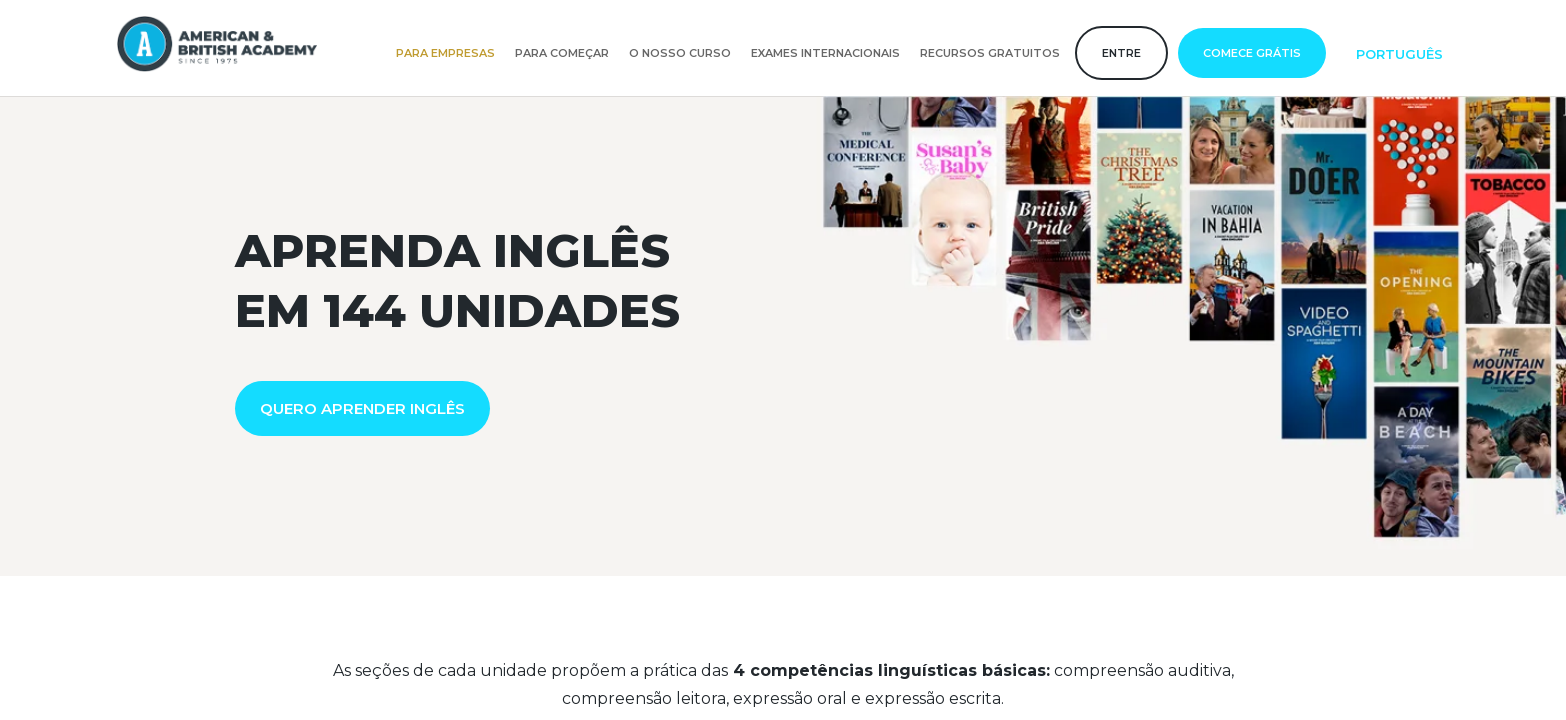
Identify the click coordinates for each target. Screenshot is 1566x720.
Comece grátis (1252, 53)
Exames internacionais (825, 53)
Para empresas (445, 53)
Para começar (562, 53)
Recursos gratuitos (990, 53)
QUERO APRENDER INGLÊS (362, 408)
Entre (1121, 53)
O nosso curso (680, 53)
